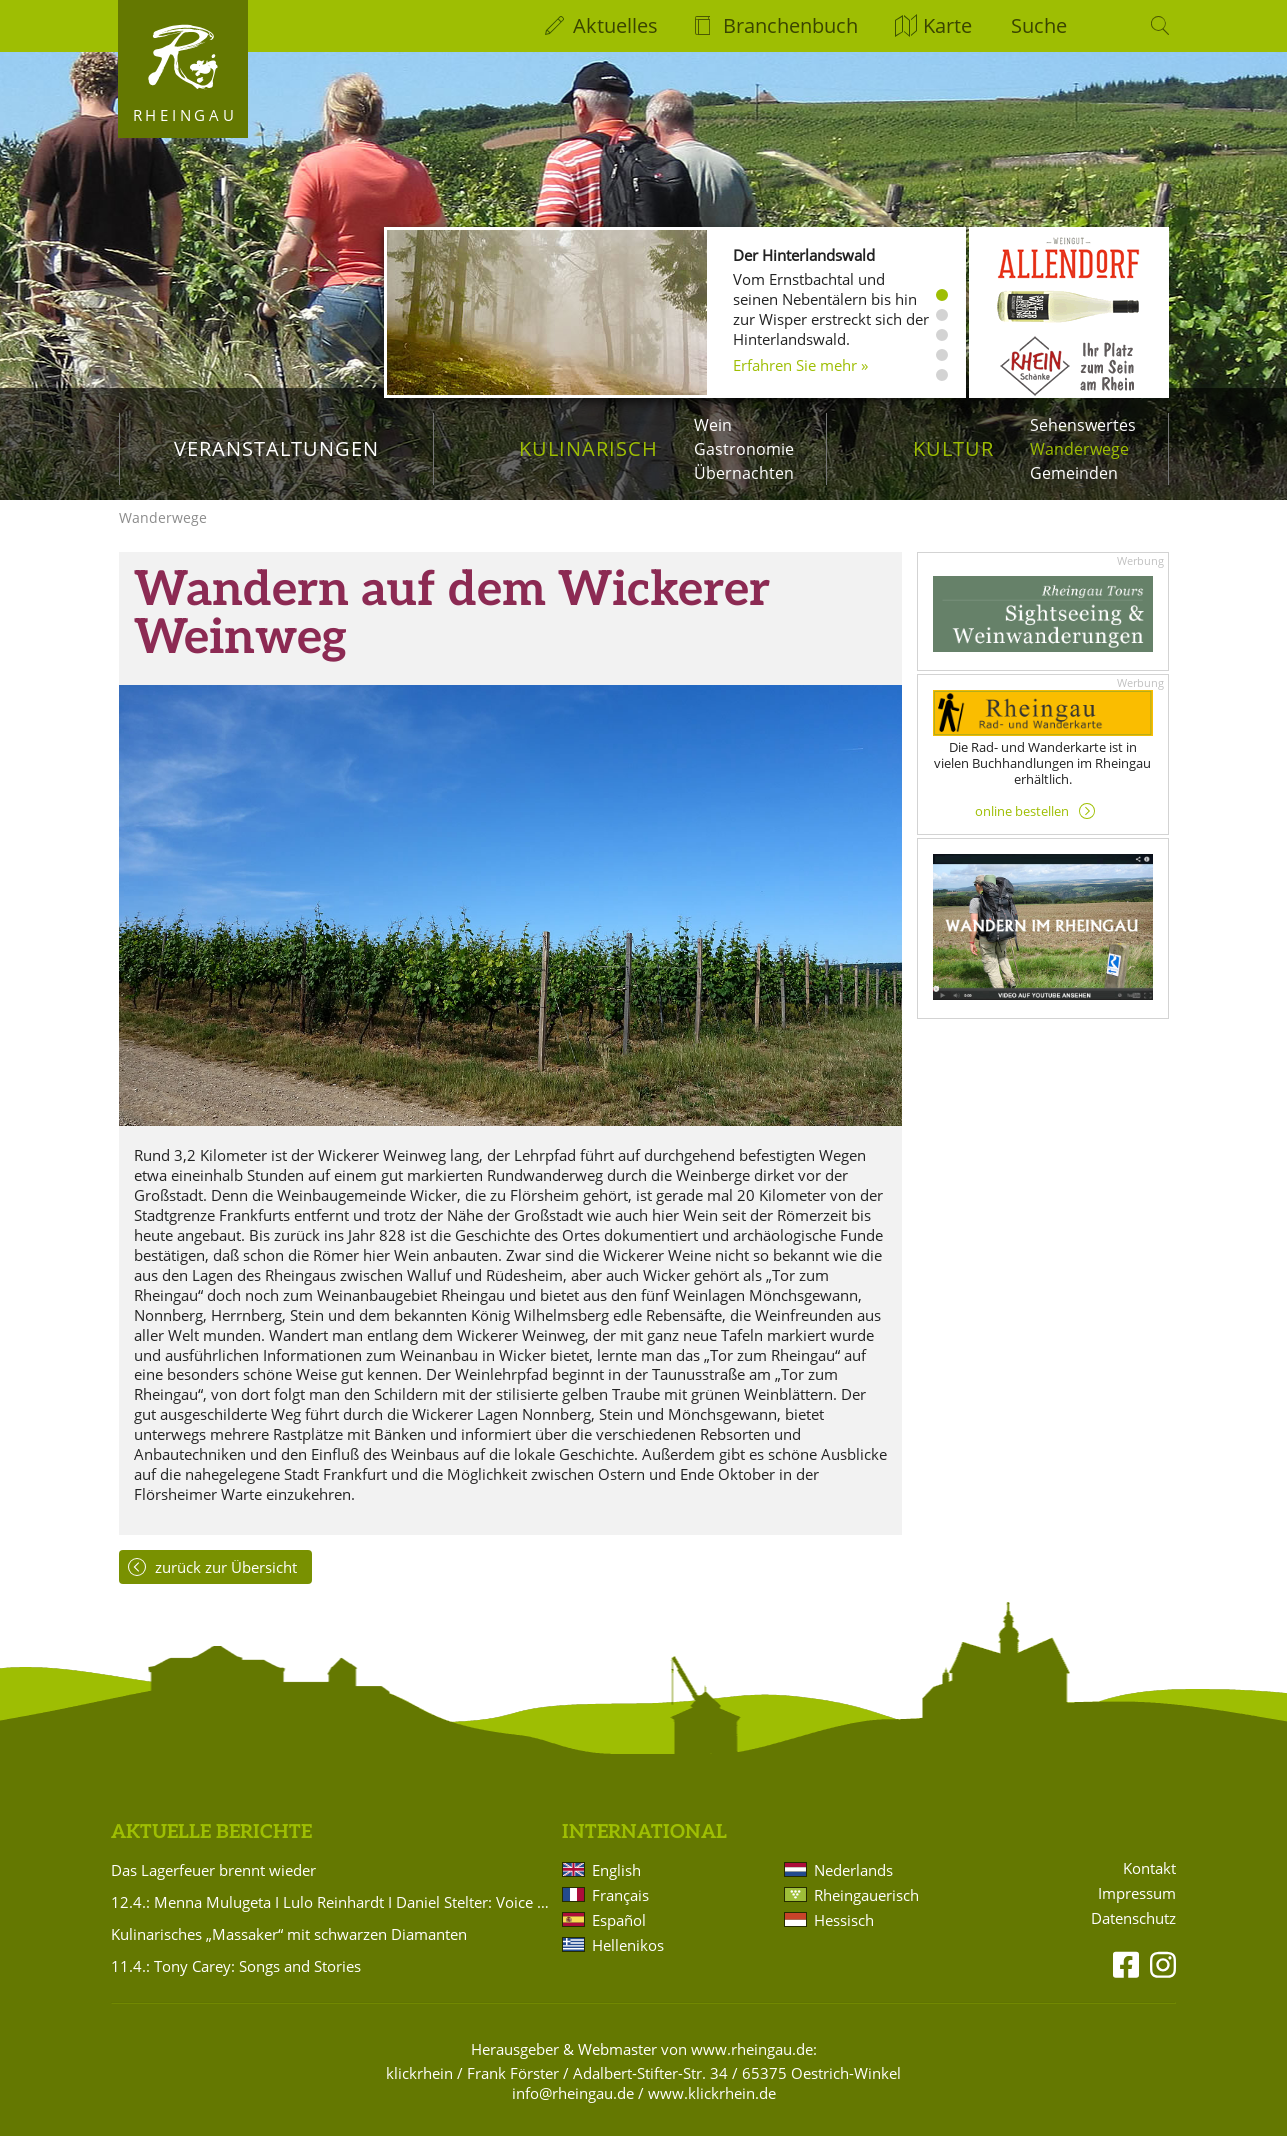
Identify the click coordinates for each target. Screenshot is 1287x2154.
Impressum (1137, 1911)
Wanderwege (1079, 449)
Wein (713, 425)
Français (620, 1913)
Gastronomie (744, 449)
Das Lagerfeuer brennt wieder (213, 1888)
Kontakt (1149, 1886)
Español (619, 1938)
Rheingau (185, 115)
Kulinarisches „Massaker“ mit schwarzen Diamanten (289, 1952)
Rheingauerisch (866, 1913)
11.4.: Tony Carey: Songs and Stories (236, 1984)
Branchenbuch (790, 25)
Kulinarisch (588, 448)
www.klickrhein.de (712, 2111)
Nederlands (853, 1888)
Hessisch (844, 1938)
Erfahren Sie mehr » (800, 365)
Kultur (953, 448)
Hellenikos (628, 1963)
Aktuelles (615, 25)
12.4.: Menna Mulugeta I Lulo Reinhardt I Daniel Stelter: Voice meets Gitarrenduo (333, 1920)
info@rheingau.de (573, 2111)
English (616, 1888)
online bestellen (1022, 829)
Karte (947, 25)
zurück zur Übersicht (226, 1585)
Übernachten (744, 473)
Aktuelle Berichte (211, 1850)
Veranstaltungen (276, 448)
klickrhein (419, 2091)
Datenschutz (1133, 1936)
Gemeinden (1074, 473)
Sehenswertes (1083, 425)
